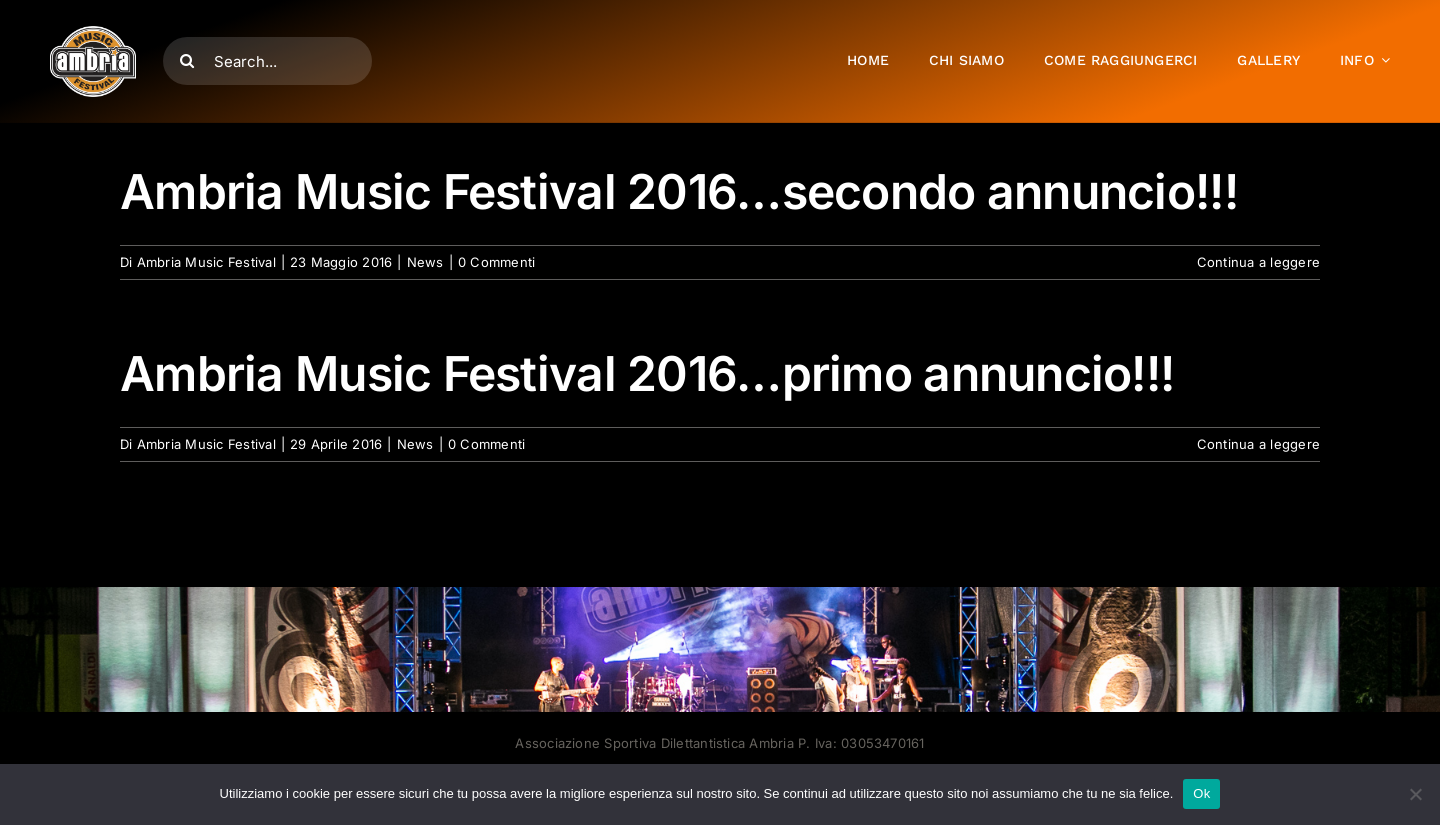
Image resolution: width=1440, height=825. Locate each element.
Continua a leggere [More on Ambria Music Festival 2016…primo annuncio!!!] (1258, 444)
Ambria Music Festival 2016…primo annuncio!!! (647, 373)
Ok (1201, 793)
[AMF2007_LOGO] (93, 34)
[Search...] (267, 61)
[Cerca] (187, 61)
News (425, 262)
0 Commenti (496, 262)
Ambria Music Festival (206, 262)
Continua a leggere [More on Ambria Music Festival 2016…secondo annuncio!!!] (1258, 262)
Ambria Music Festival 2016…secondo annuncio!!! (679, 191)
